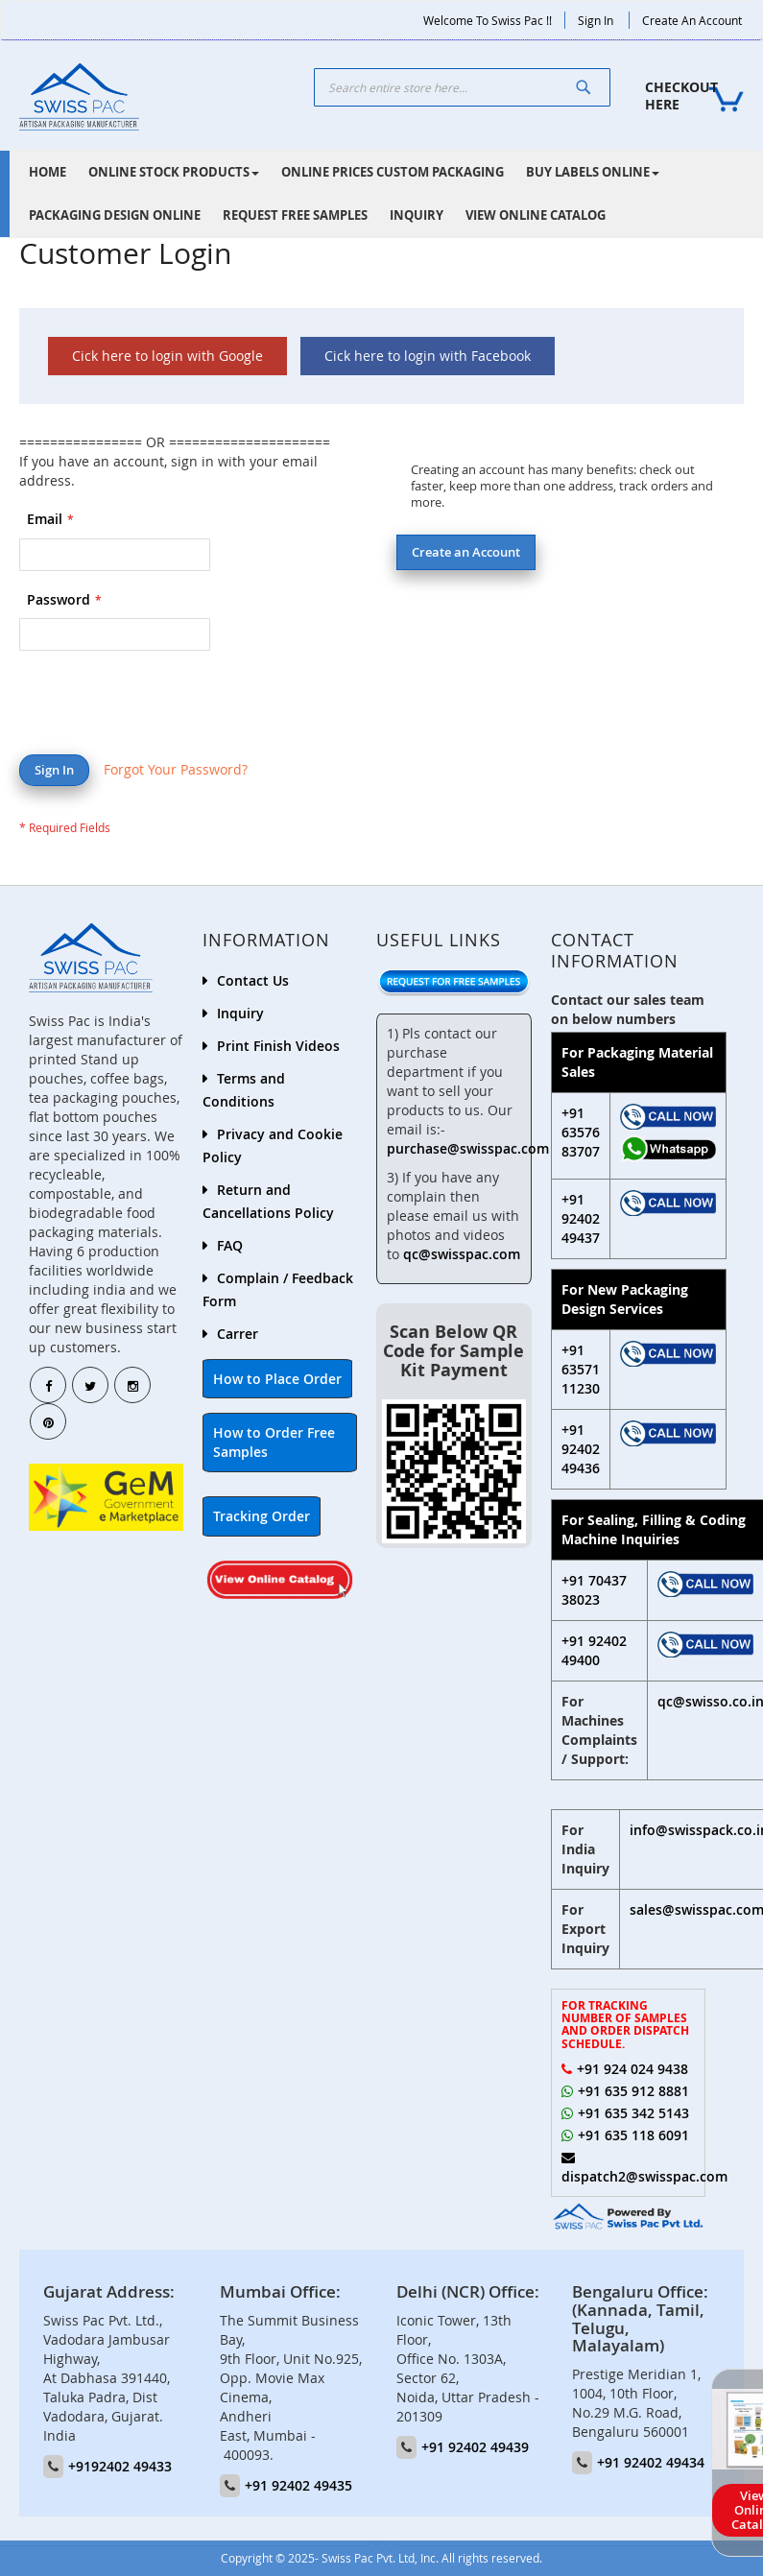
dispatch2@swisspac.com (644, 2176)
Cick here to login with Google (167, 355)
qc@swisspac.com (461, 1254)
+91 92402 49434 (650, 2462)
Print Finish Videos (278, 1046)
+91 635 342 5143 (633, 2113)
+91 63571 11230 (580, 1369)
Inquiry (240, 1013)
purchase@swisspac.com (468, 1148)
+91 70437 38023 (594, 1590)
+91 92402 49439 (475, 2447)
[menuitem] (47, 172)
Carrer (237, 1333)
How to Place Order (277, 1379)
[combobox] (462, 87)
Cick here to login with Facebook (427, 355)
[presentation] (165, 707)
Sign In (595, 20)
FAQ (230, 1245)
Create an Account (692, 20)
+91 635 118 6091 (633, 2135)
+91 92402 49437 (580, 1218)
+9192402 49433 (120, 2466)
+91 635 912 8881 (633, 2091)
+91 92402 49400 (594, 1650)
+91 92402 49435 (298, 2485)
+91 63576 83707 (580, 1132)
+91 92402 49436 (580, 1448)
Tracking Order (261, 1516)
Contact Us (253, 980)
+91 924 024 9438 (632, 2069)
